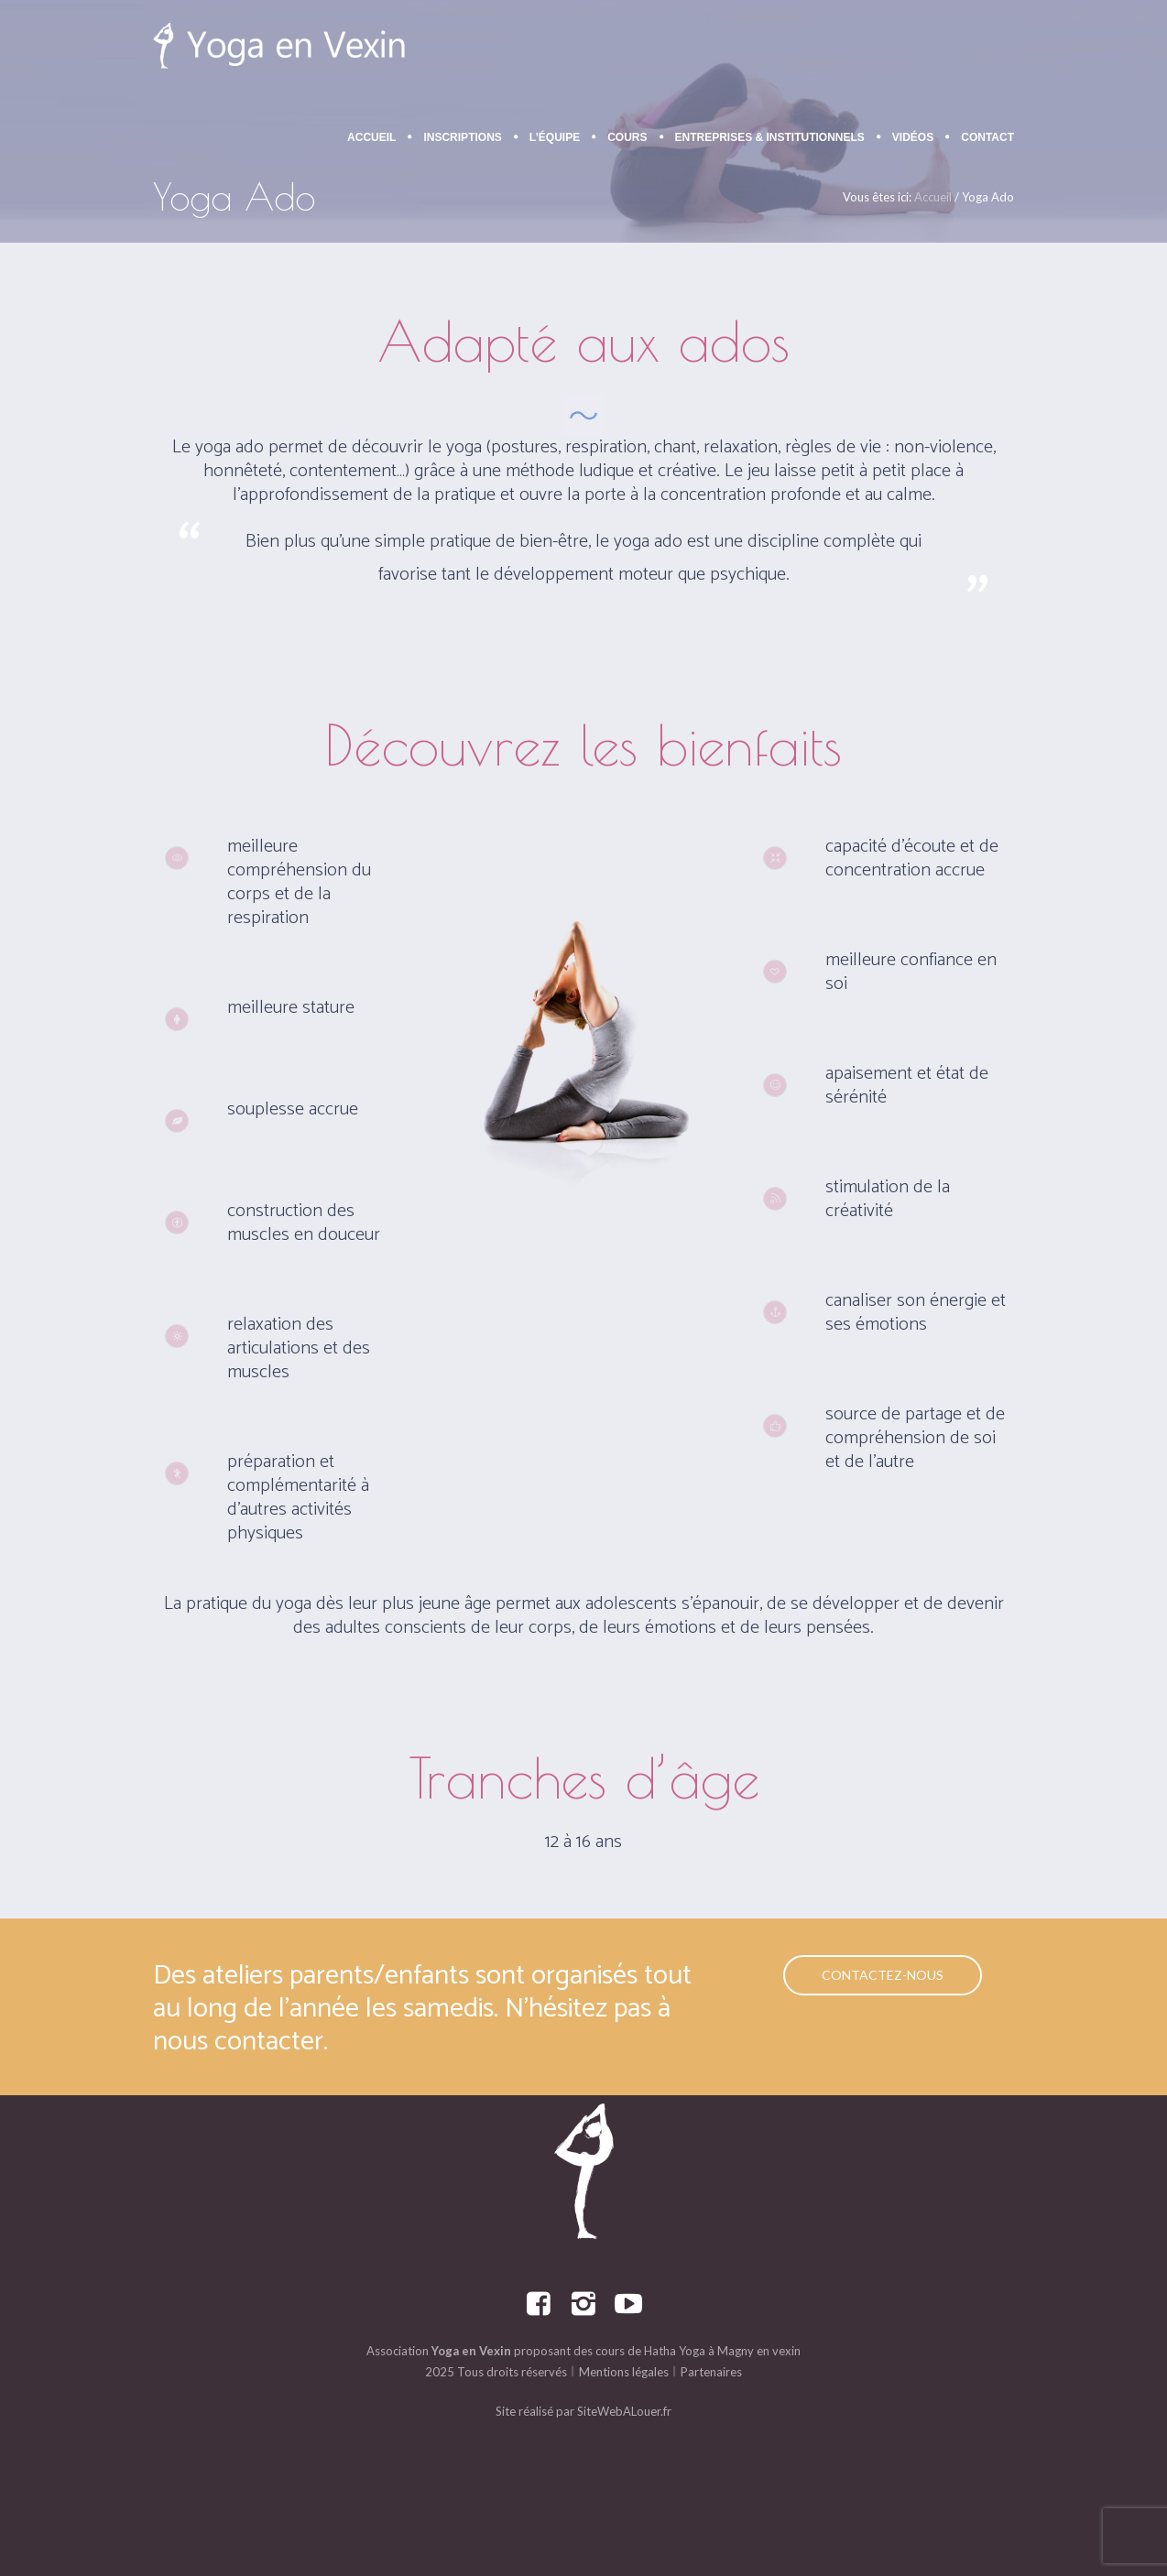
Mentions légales (624, 2371)
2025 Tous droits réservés (496, 2371)
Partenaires (711, 2371)
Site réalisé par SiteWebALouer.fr (583, 2411)
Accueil (933, 197)
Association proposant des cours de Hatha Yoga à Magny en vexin (583, 2350)
